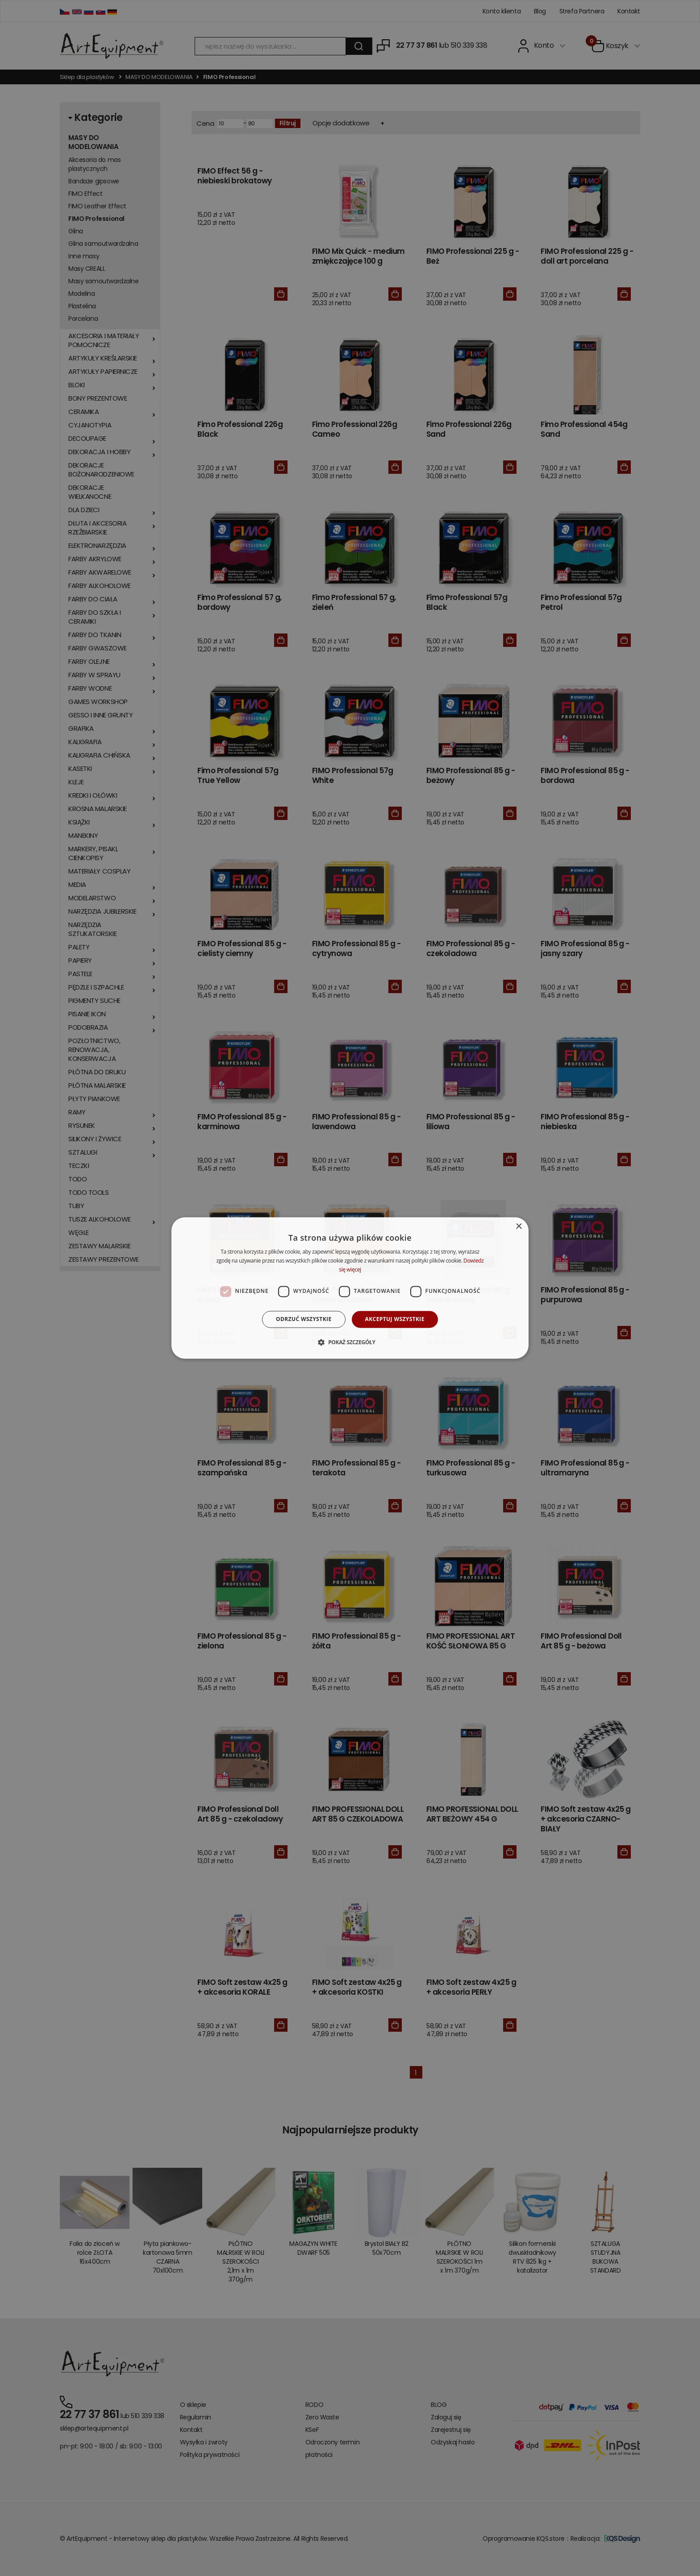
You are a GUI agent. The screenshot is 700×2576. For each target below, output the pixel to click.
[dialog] (350, 1287)
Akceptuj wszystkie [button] (395, 1319)
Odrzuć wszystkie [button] (303, 1319)
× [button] (518, 1226)
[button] (350, 1342)
